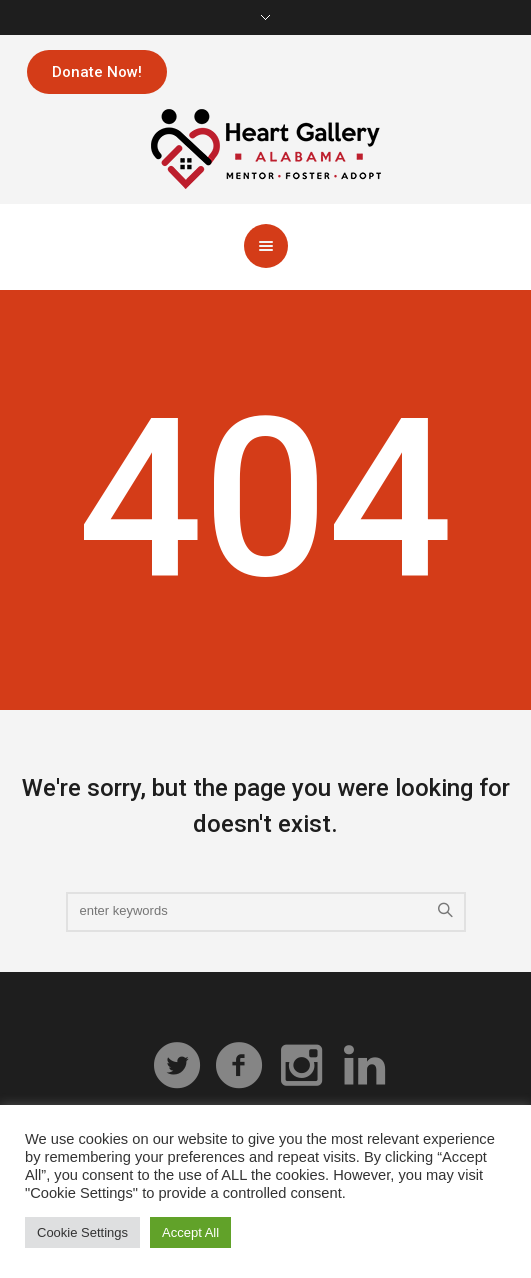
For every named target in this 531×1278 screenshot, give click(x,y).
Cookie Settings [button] (82, 1232)
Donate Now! (97, 72)
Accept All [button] (190, 1232)
